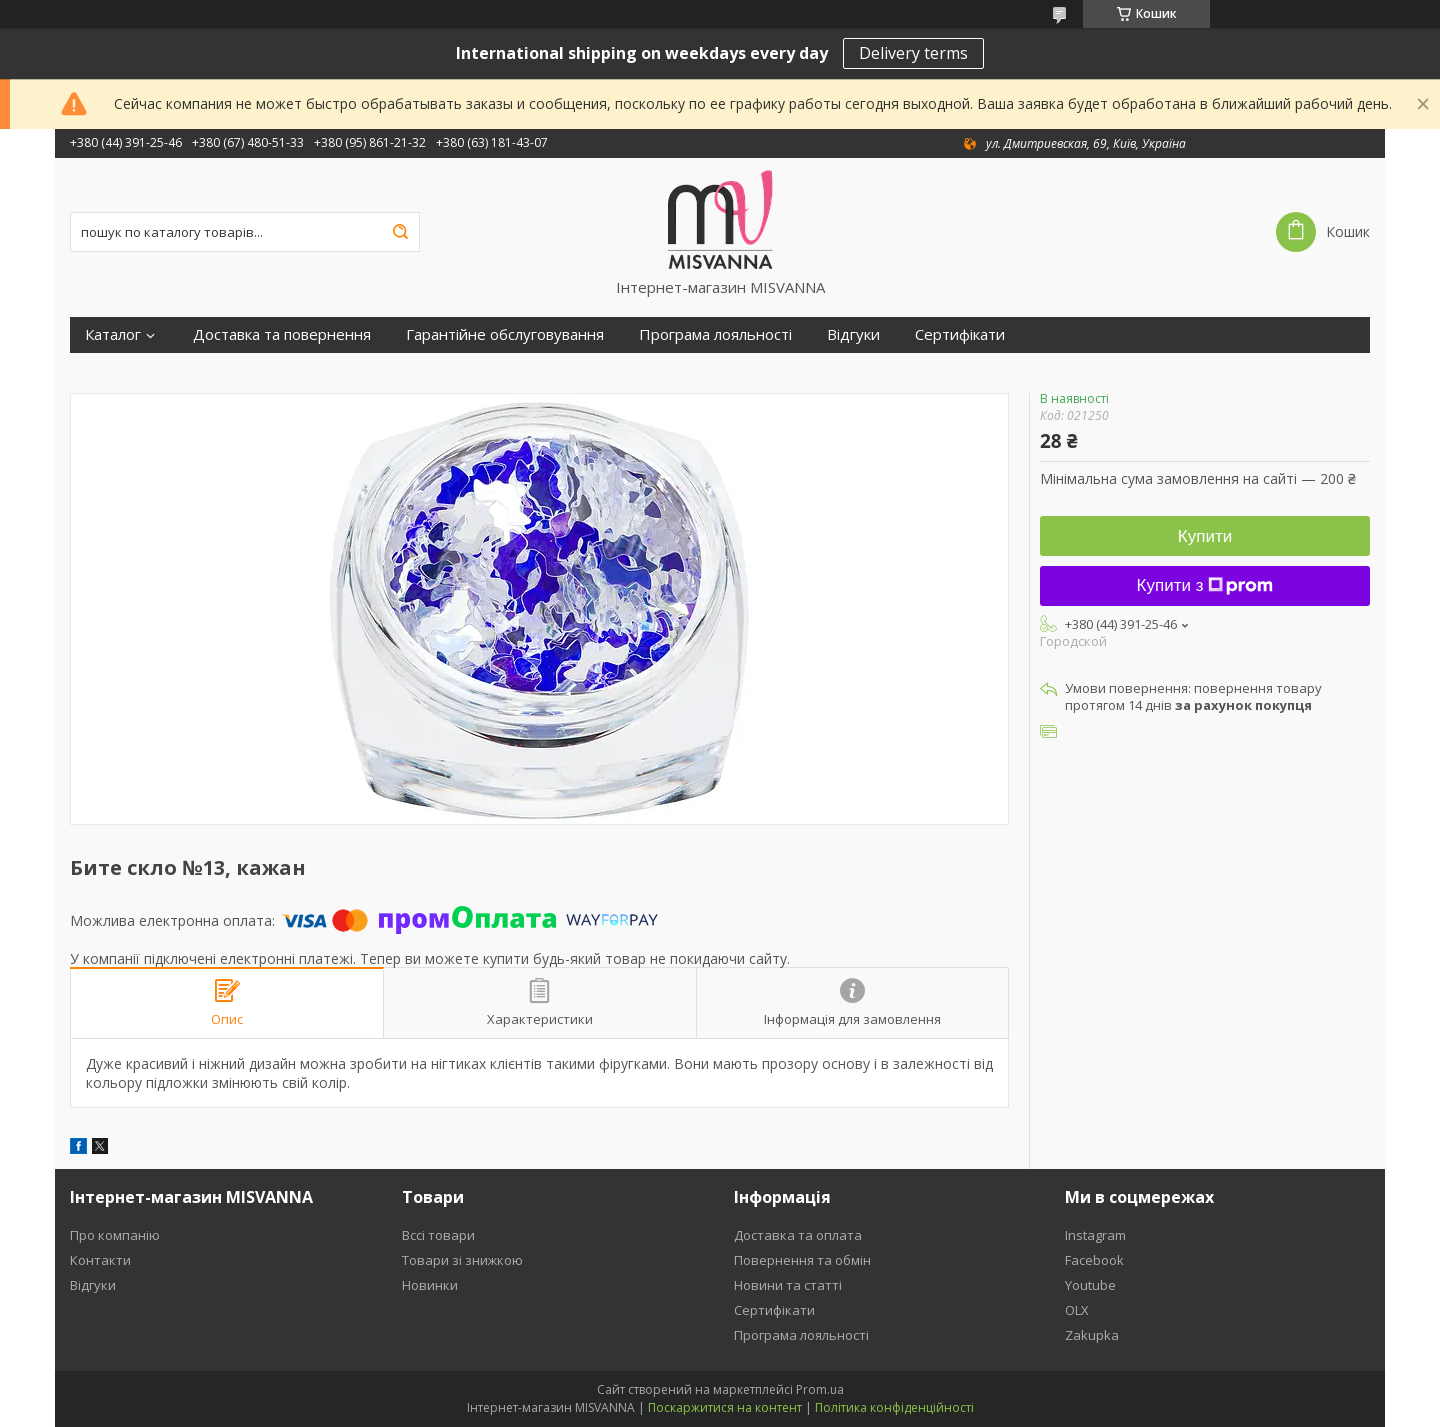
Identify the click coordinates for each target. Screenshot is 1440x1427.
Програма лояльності (715, 334)
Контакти (100, 1260)
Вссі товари (438, 1235)
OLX (1077, 1310)
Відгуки (853, 334)
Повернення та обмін (802, 1260)
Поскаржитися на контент (725, 1407)
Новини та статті (788, 1285)
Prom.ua (820, 1389)
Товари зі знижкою (462, 1260)
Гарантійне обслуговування (505, 334)
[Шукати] (400, 232)
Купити (1205, 536)
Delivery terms (913, 53)
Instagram (1095, 1235)
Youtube (1090, 1285)
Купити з (1205, 585)
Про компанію (115, 1235)
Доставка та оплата (798, 1235)
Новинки (430, 1285)
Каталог (113, 334)
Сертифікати (960, 334)
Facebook (1094, 1260)
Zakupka (1092, 1335)
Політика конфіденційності (894, 1407)
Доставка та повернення (282, 334)
